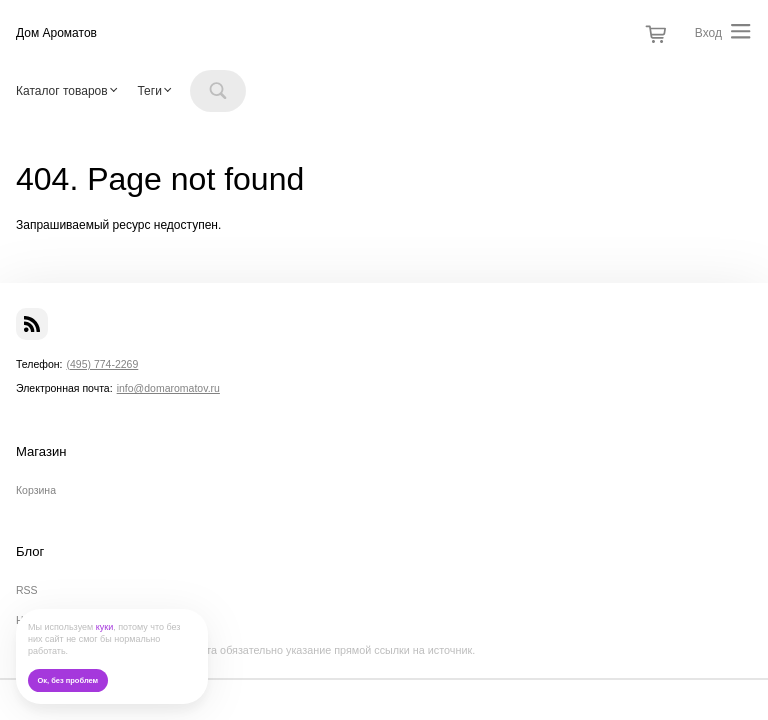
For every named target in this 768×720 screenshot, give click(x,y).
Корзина (36, 490)
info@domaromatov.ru (168, 388)
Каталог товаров (62, 91)
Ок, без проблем (67, 680)
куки (105, 627)
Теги (149, 91)
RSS (27, 590)
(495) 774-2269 (102, 364)
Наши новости (51, 620)
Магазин (41, 452)
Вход (708, 33)
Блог (30, 552)
